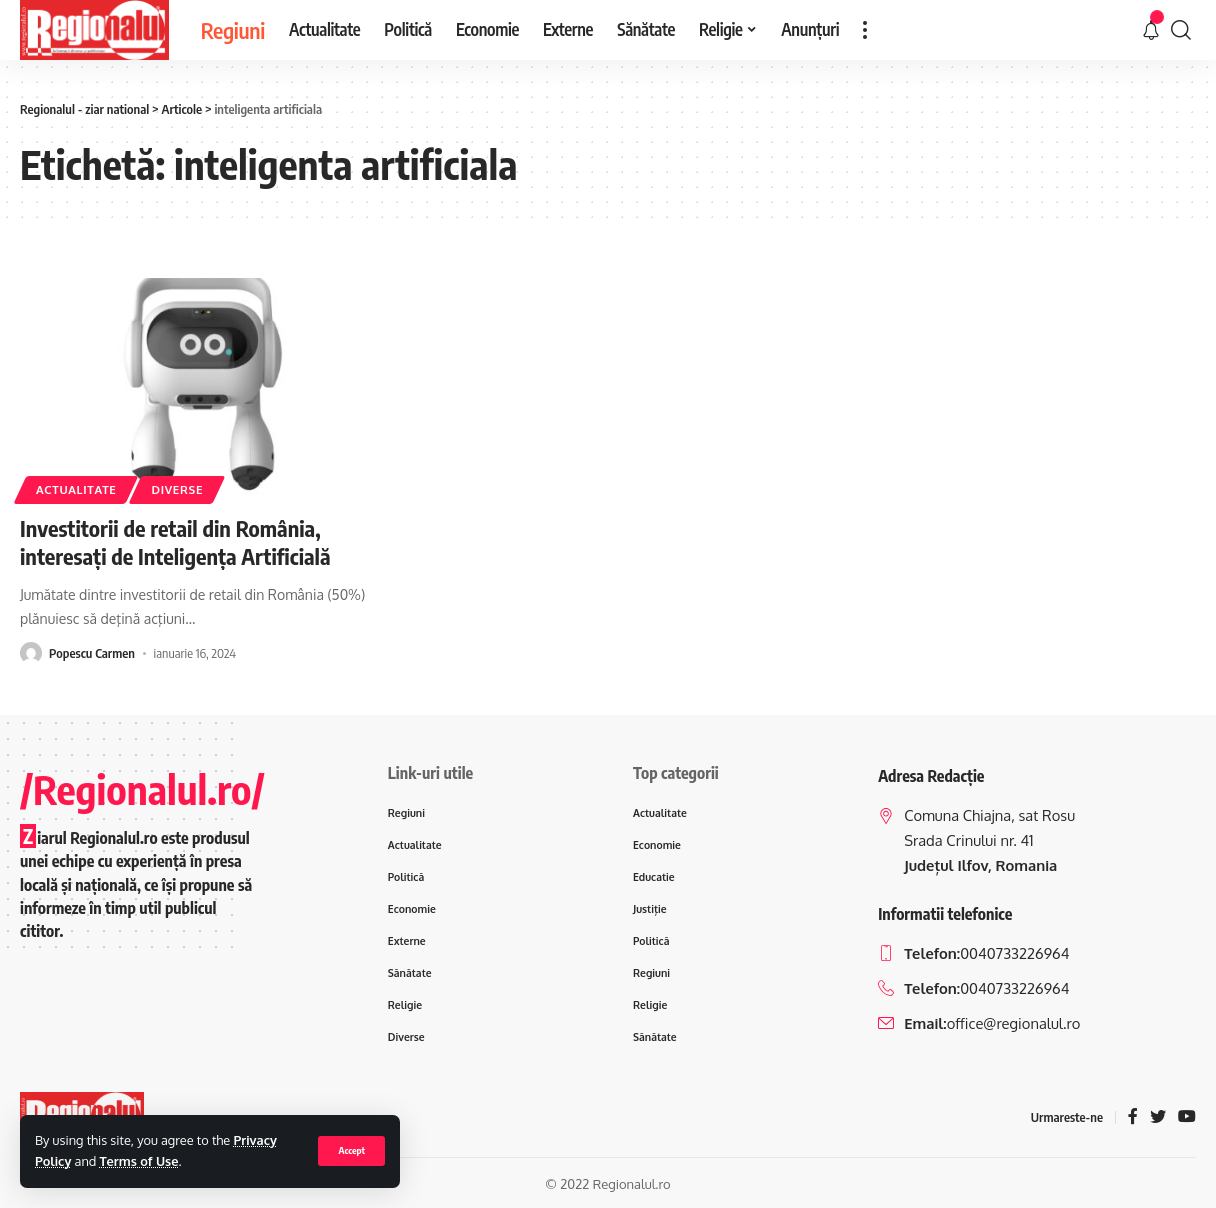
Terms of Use (139, 1161)
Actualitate (76, 489)
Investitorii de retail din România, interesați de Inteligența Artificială (175, 542)
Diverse (177, 489)
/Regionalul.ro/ (142, 789)
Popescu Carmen (92, 653)
